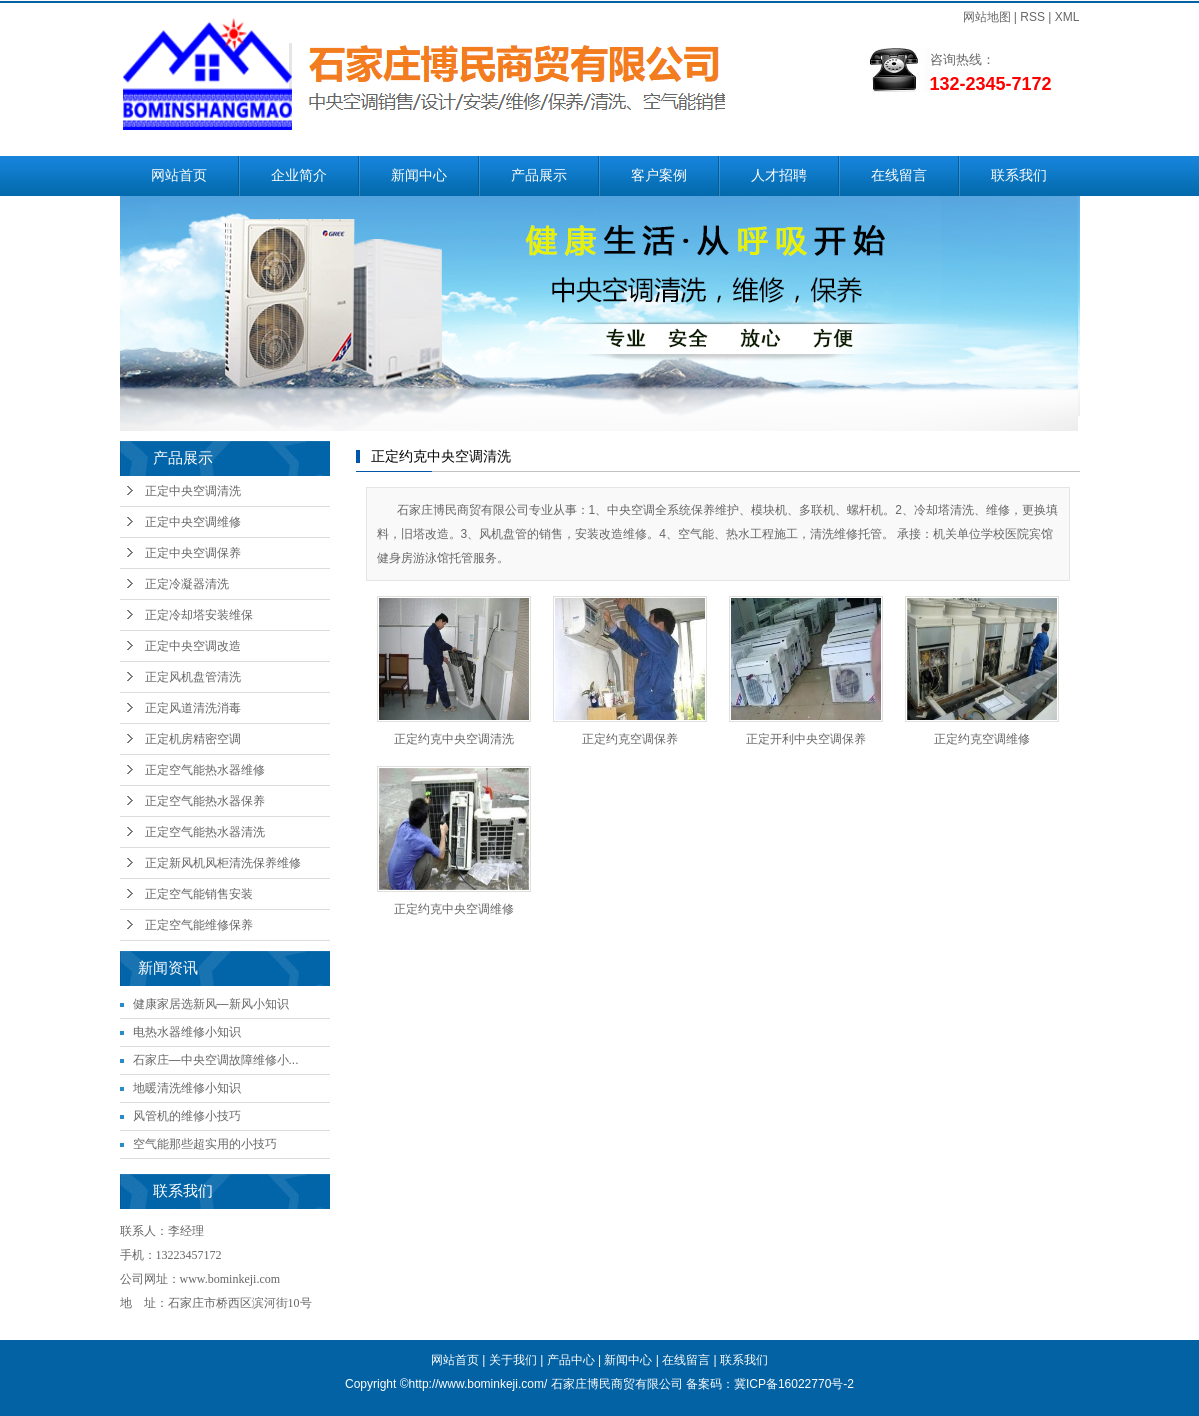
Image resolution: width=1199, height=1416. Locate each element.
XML (1067, 17)
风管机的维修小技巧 (187, 1116)
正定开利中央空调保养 (806, 739)
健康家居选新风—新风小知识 (211, 1004)
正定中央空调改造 (193, 646)
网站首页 (179, 175)
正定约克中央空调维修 (454, 909)
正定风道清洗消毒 (193, 708)
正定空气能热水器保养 (205, 801)
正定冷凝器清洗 (187, 584)
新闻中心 (419, 175)
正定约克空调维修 (982, 739)
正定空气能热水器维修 (205, 770)
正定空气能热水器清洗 (205, 832)
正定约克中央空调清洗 (454, 739)
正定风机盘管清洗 (193, 677)
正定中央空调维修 (193, 522)
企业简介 (299, 175)
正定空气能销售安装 (199, 894)
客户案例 (659, 175)
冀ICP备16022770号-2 (794, 1384)
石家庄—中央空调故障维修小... (216, 1060)
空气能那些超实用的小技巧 (205, 1144)
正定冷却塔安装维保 (199, 615)
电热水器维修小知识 (187, 1032)
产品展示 (539, 175)
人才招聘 (779, 175)
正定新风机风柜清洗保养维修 (223, 863)
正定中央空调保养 (193, 553)
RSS (1032, 17)
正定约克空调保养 (630, 739)
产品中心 (571, 1360)
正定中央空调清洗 (193, 491)
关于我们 (513, 1360)
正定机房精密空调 (193, 739)
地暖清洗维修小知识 (187, 1088)
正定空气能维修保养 (199, 925)
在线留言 (899, 175)
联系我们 (1019, 175)
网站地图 (987, 17)
